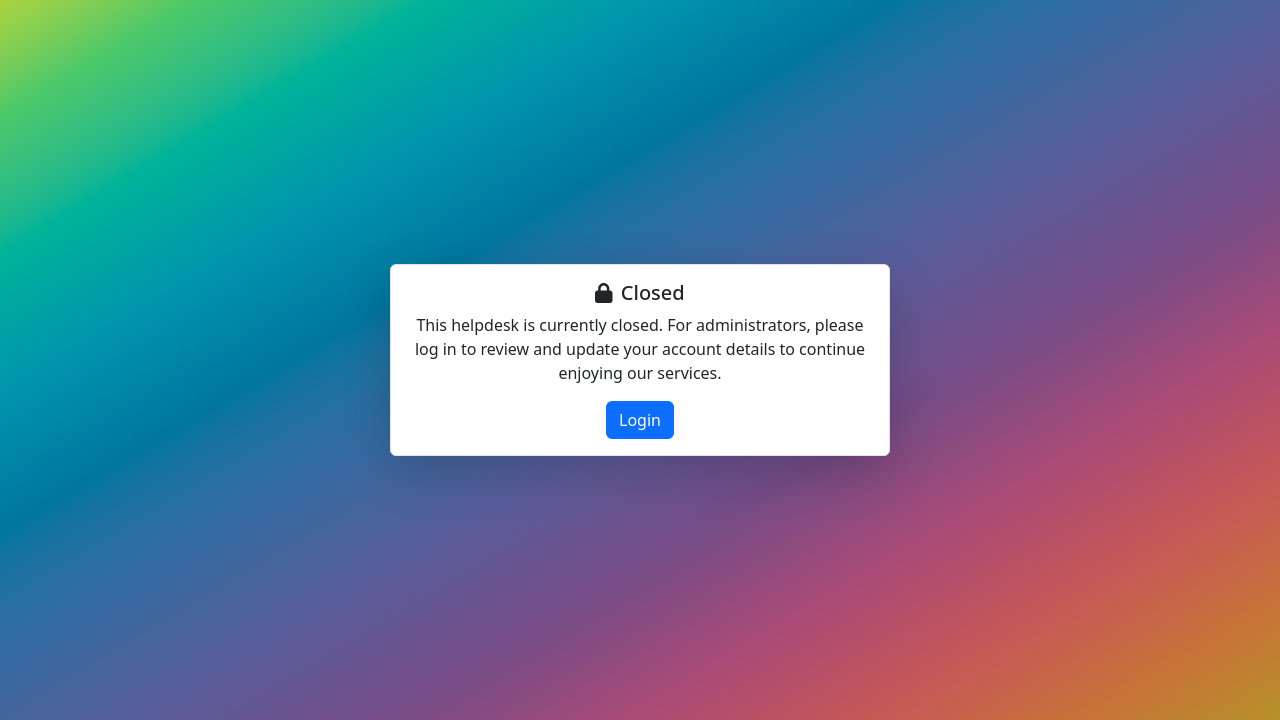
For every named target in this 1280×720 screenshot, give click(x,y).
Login (640, 420)
